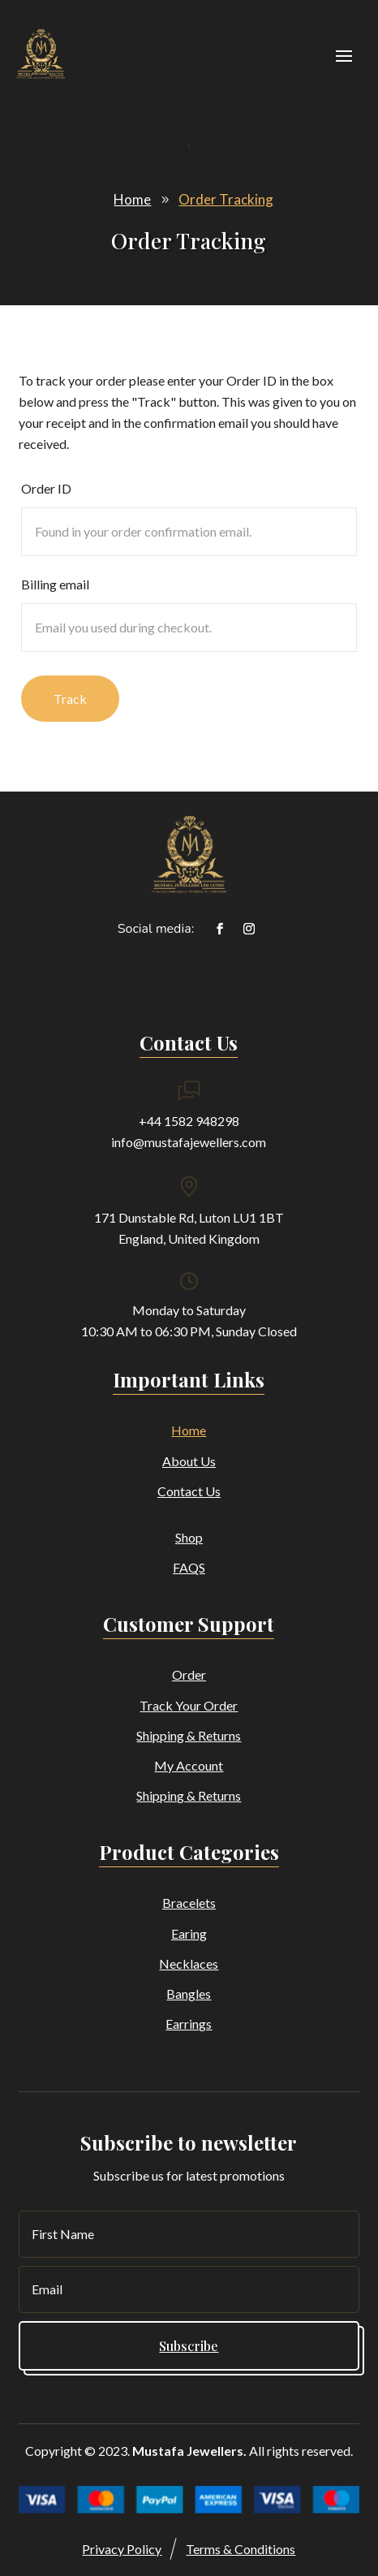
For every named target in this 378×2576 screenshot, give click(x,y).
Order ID (46, 488)
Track (70, 698)
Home (132, 199)
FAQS (189, 1567)
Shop (189, 1537)
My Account (188, 1765)
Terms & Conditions (240, 2549)
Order (189, 1674)
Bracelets (189, 1902)
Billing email (55, 584)
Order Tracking (225, 199)
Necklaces (188, 1963)
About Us (189, 1461)
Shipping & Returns (188, 1735)
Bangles (188, 1993)
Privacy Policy (121, 2549)
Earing (189, 1933)
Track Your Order (189, 1705)
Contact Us (189, 1491)
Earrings (188, 2023)
